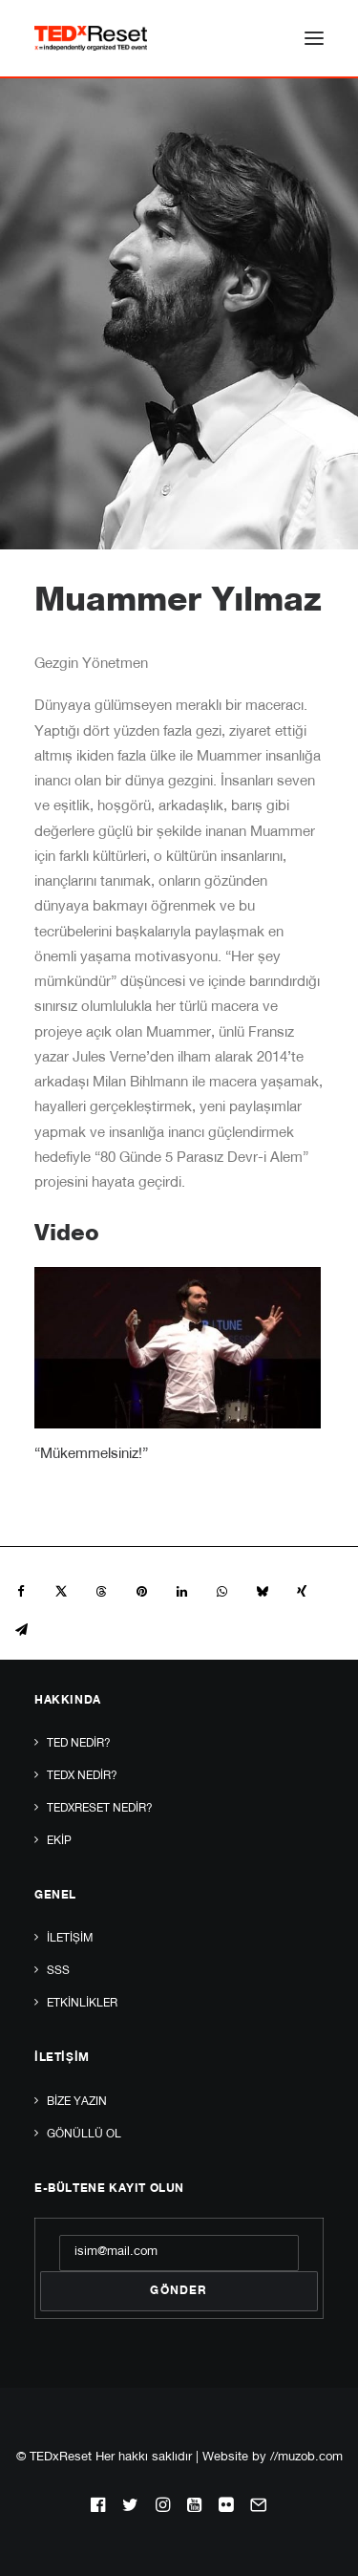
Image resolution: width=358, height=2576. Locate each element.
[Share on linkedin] (181, 1592)
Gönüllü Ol (84, 2134)
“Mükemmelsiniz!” (91, 1455)
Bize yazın (77, 2102)
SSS (58, 1971)
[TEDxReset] (90, 38)
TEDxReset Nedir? (100, 1808)
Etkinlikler (82, 2003)
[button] (314, 38)
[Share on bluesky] (261, 1592)
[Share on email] (21, 1630)
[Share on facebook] (21, 1592)
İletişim (70, 1938)
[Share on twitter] (61, 1592)
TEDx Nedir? (82, 1776)
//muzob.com (306, 2458)
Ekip (59, 1841)
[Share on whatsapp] (221, 1592)
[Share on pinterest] (141, 1592)
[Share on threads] (101, 1592)
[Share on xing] (302, 1592)
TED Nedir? (79, 1744)
